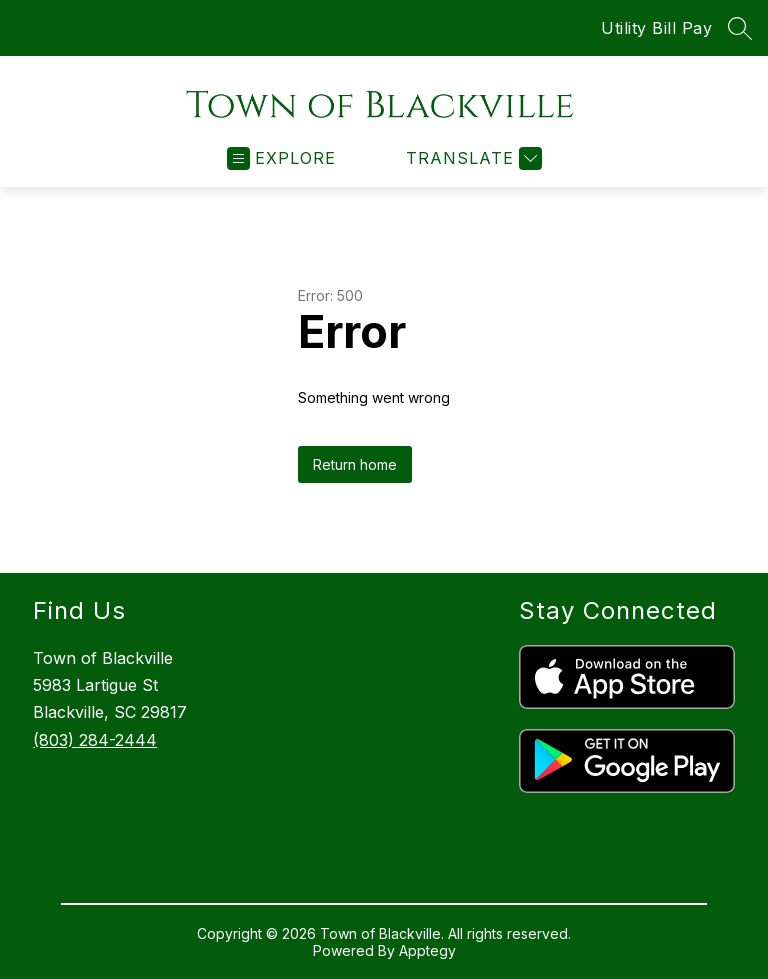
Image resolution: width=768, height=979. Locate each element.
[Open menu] (281, 158)
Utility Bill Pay (656, 28)
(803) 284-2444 (95, 740)
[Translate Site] (471, 158)
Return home (355, 464)
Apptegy (427, 950)
